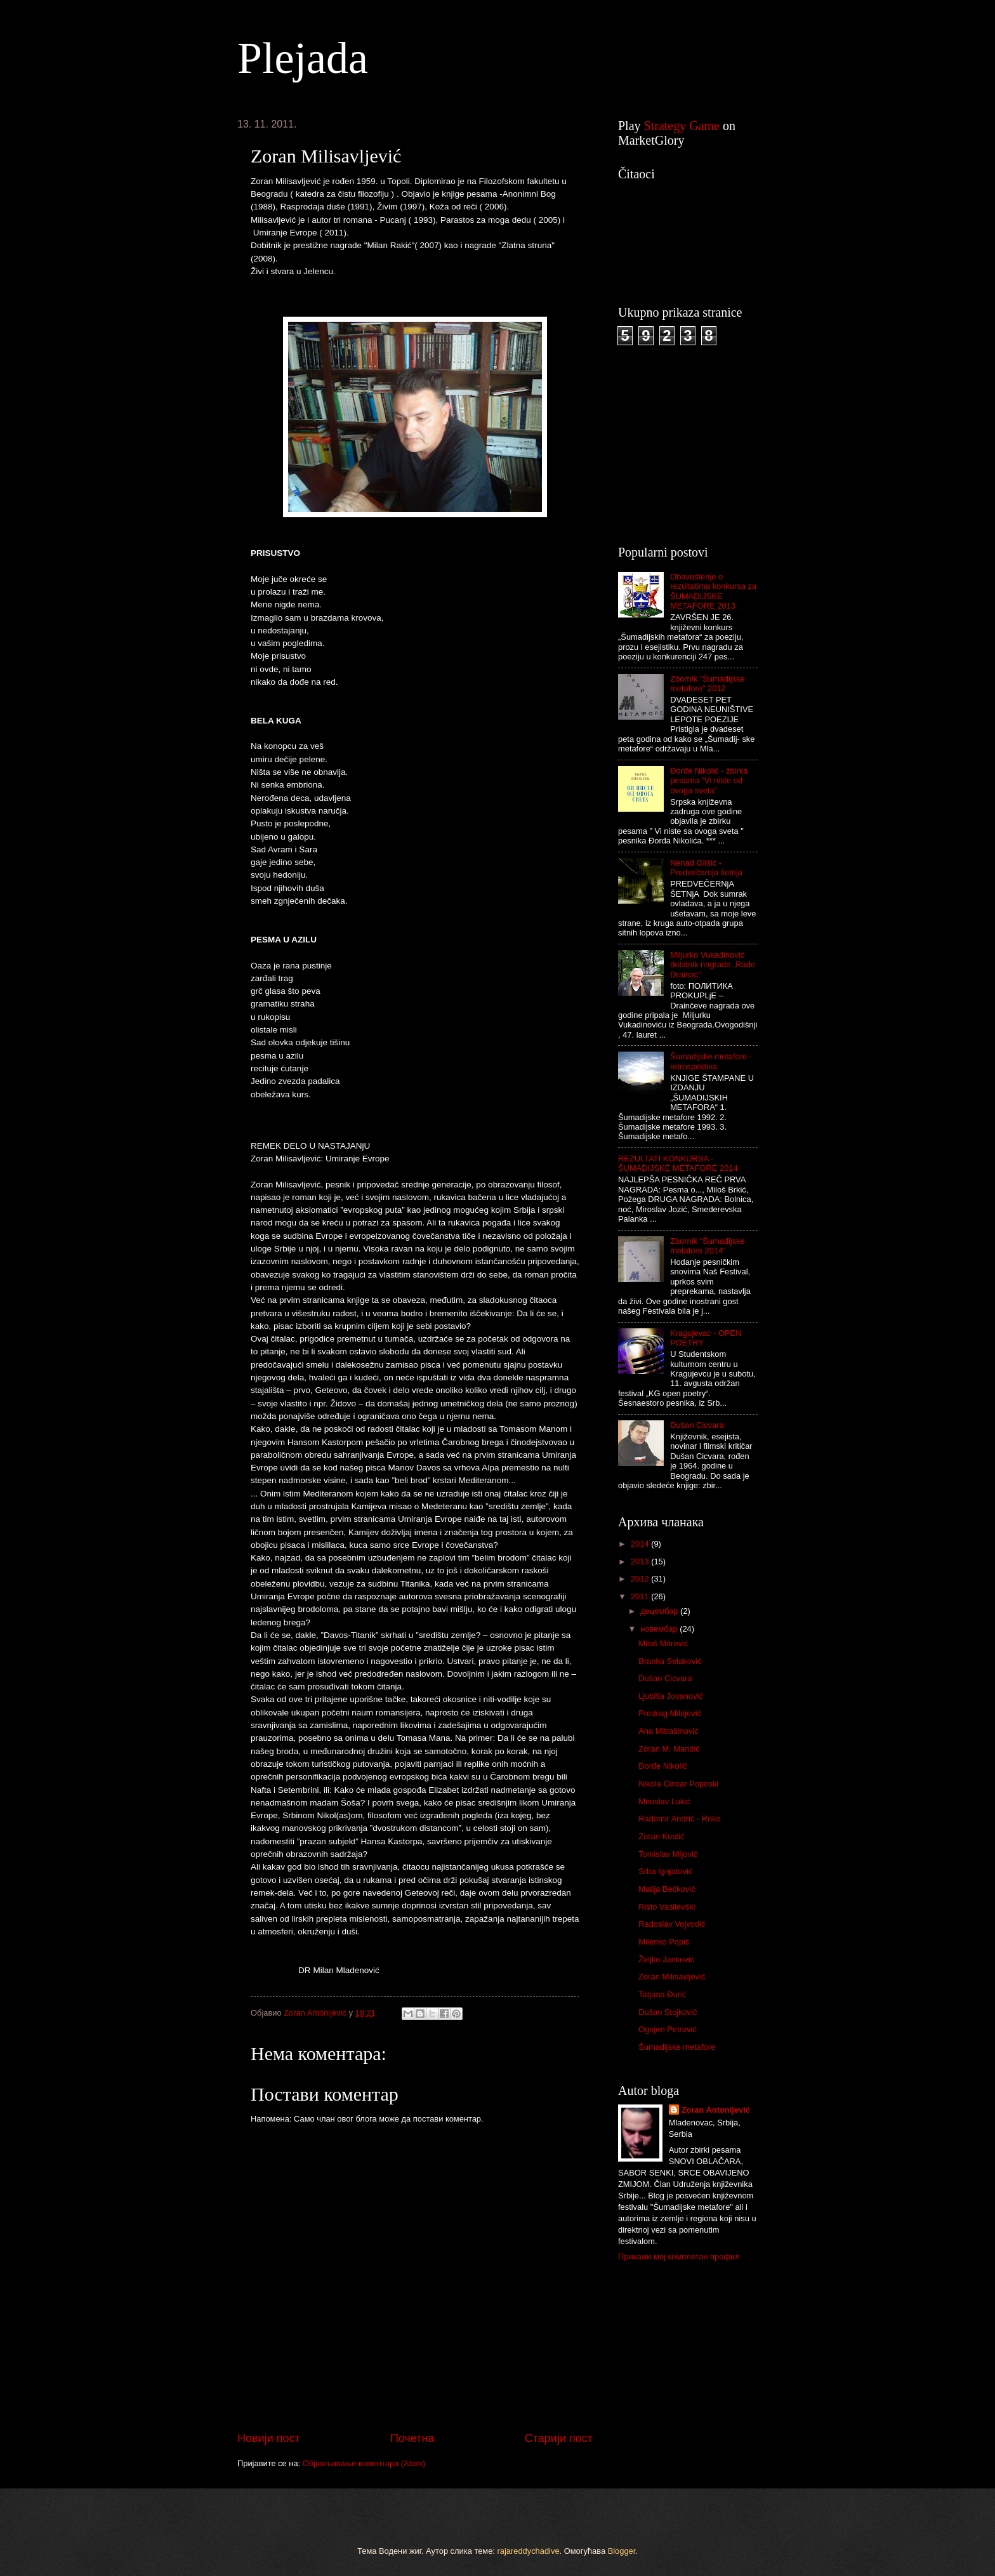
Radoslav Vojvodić (671, 1924)
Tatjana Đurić (662, 1994)
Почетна (412, 2438)
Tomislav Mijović (667, 1854)
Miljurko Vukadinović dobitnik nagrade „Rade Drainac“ (712, 964)
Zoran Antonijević (716, 2110)
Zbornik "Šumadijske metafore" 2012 (707, 683)
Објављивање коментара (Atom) (364, 2463)
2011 (641, 1596)
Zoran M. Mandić (669, 1749)
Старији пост (559, 2438)
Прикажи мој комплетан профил (679, 2256)
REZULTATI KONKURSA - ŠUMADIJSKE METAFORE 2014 (678, 1163)
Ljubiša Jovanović (670, 1696)
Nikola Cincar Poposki (678, 1783)
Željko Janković (666, 1959)
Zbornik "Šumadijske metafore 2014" (707, 1245)
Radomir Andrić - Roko (679, 1818)
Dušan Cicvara (696, 1425)
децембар (660, 1611)
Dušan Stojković (667, 2012)
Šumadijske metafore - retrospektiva (711, 1061)
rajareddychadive (529, 2551)
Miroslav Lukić (664, 1801)
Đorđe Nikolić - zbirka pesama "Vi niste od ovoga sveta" (709, 780)
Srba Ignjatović (665, 1871)
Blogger (622, 2551)
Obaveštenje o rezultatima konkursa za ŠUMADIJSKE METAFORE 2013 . (713, 591)
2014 (641, 1544)
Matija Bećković (666, 1889)
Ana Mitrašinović (668, 1731)
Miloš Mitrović (663, 1643)
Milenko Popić (663, 1941)
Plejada (302, 58)
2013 (641, 1561)
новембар (660, 1629)
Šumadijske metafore (676, 2047)
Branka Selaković (669, 1661)
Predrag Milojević (669, 1713)
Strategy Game (682, 126)
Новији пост (268, 2438)
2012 (641, 1578)
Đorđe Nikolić (662, 1766)
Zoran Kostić (661, 1836)
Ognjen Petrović (667, 2029)
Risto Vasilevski (666, 1907)
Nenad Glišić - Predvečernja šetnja (706, 867)
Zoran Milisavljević (671, 1976)
